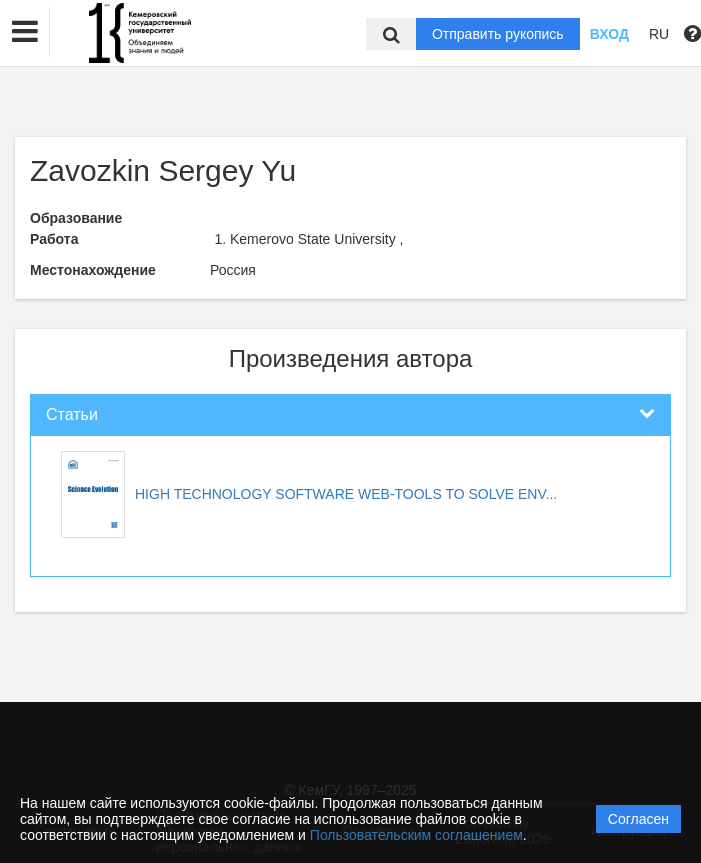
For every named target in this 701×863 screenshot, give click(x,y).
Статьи (72, 414)
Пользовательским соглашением (416, 835)
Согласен (638, 819)
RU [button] (659, 34)
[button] (25, 32)
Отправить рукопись (498, 34)
